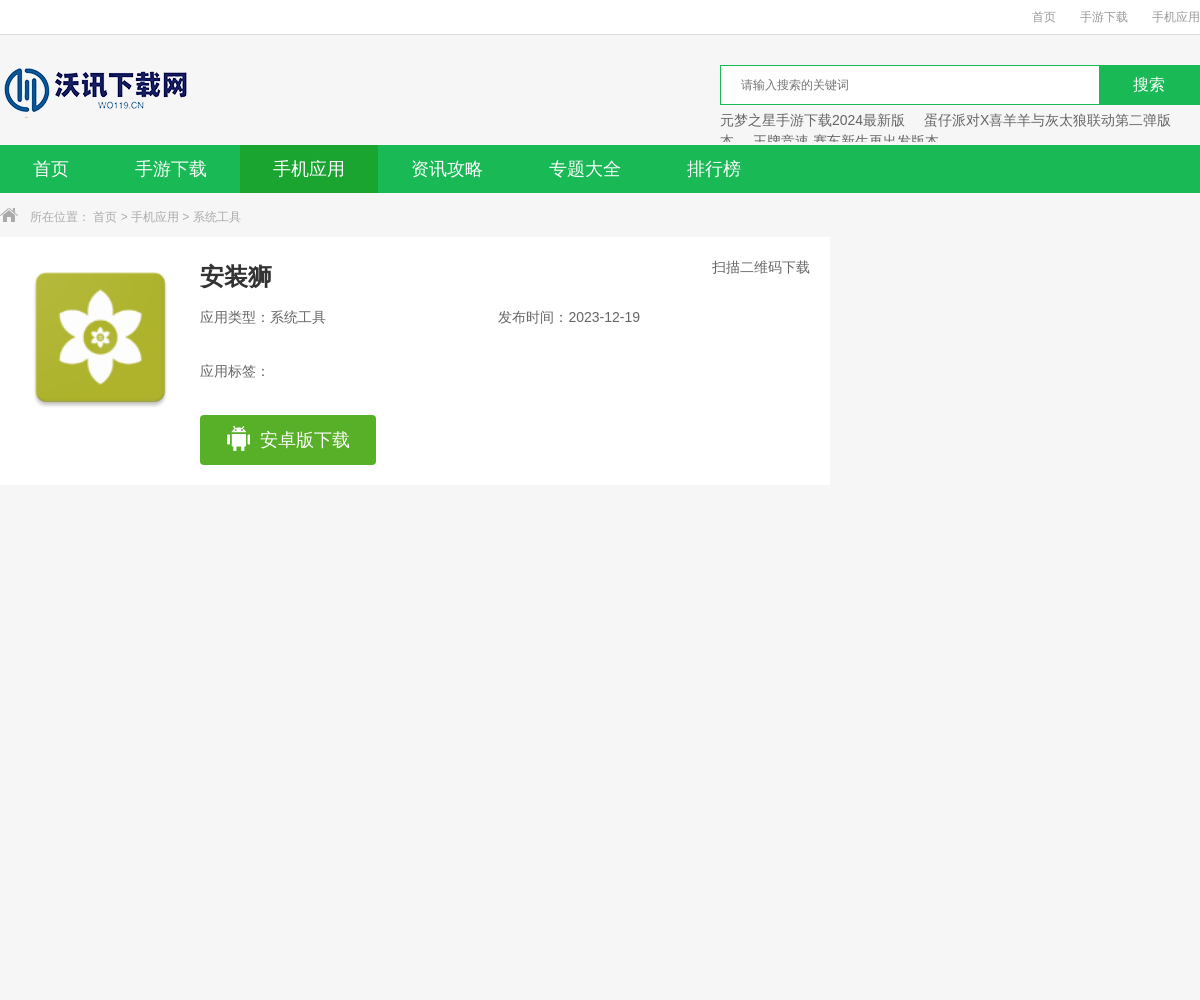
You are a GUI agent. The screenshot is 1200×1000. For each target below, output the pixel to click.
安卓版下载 (287, 440)
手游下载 (1104, 17)
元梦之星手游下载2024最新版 (812, 120)
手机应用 (1176, 17)
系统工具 (217, 217)
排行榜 (714, 169)
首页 (1044, 17)
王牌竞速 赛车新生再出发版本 (846, 141)
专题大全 (585, 169)
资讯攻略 (447, 169)
